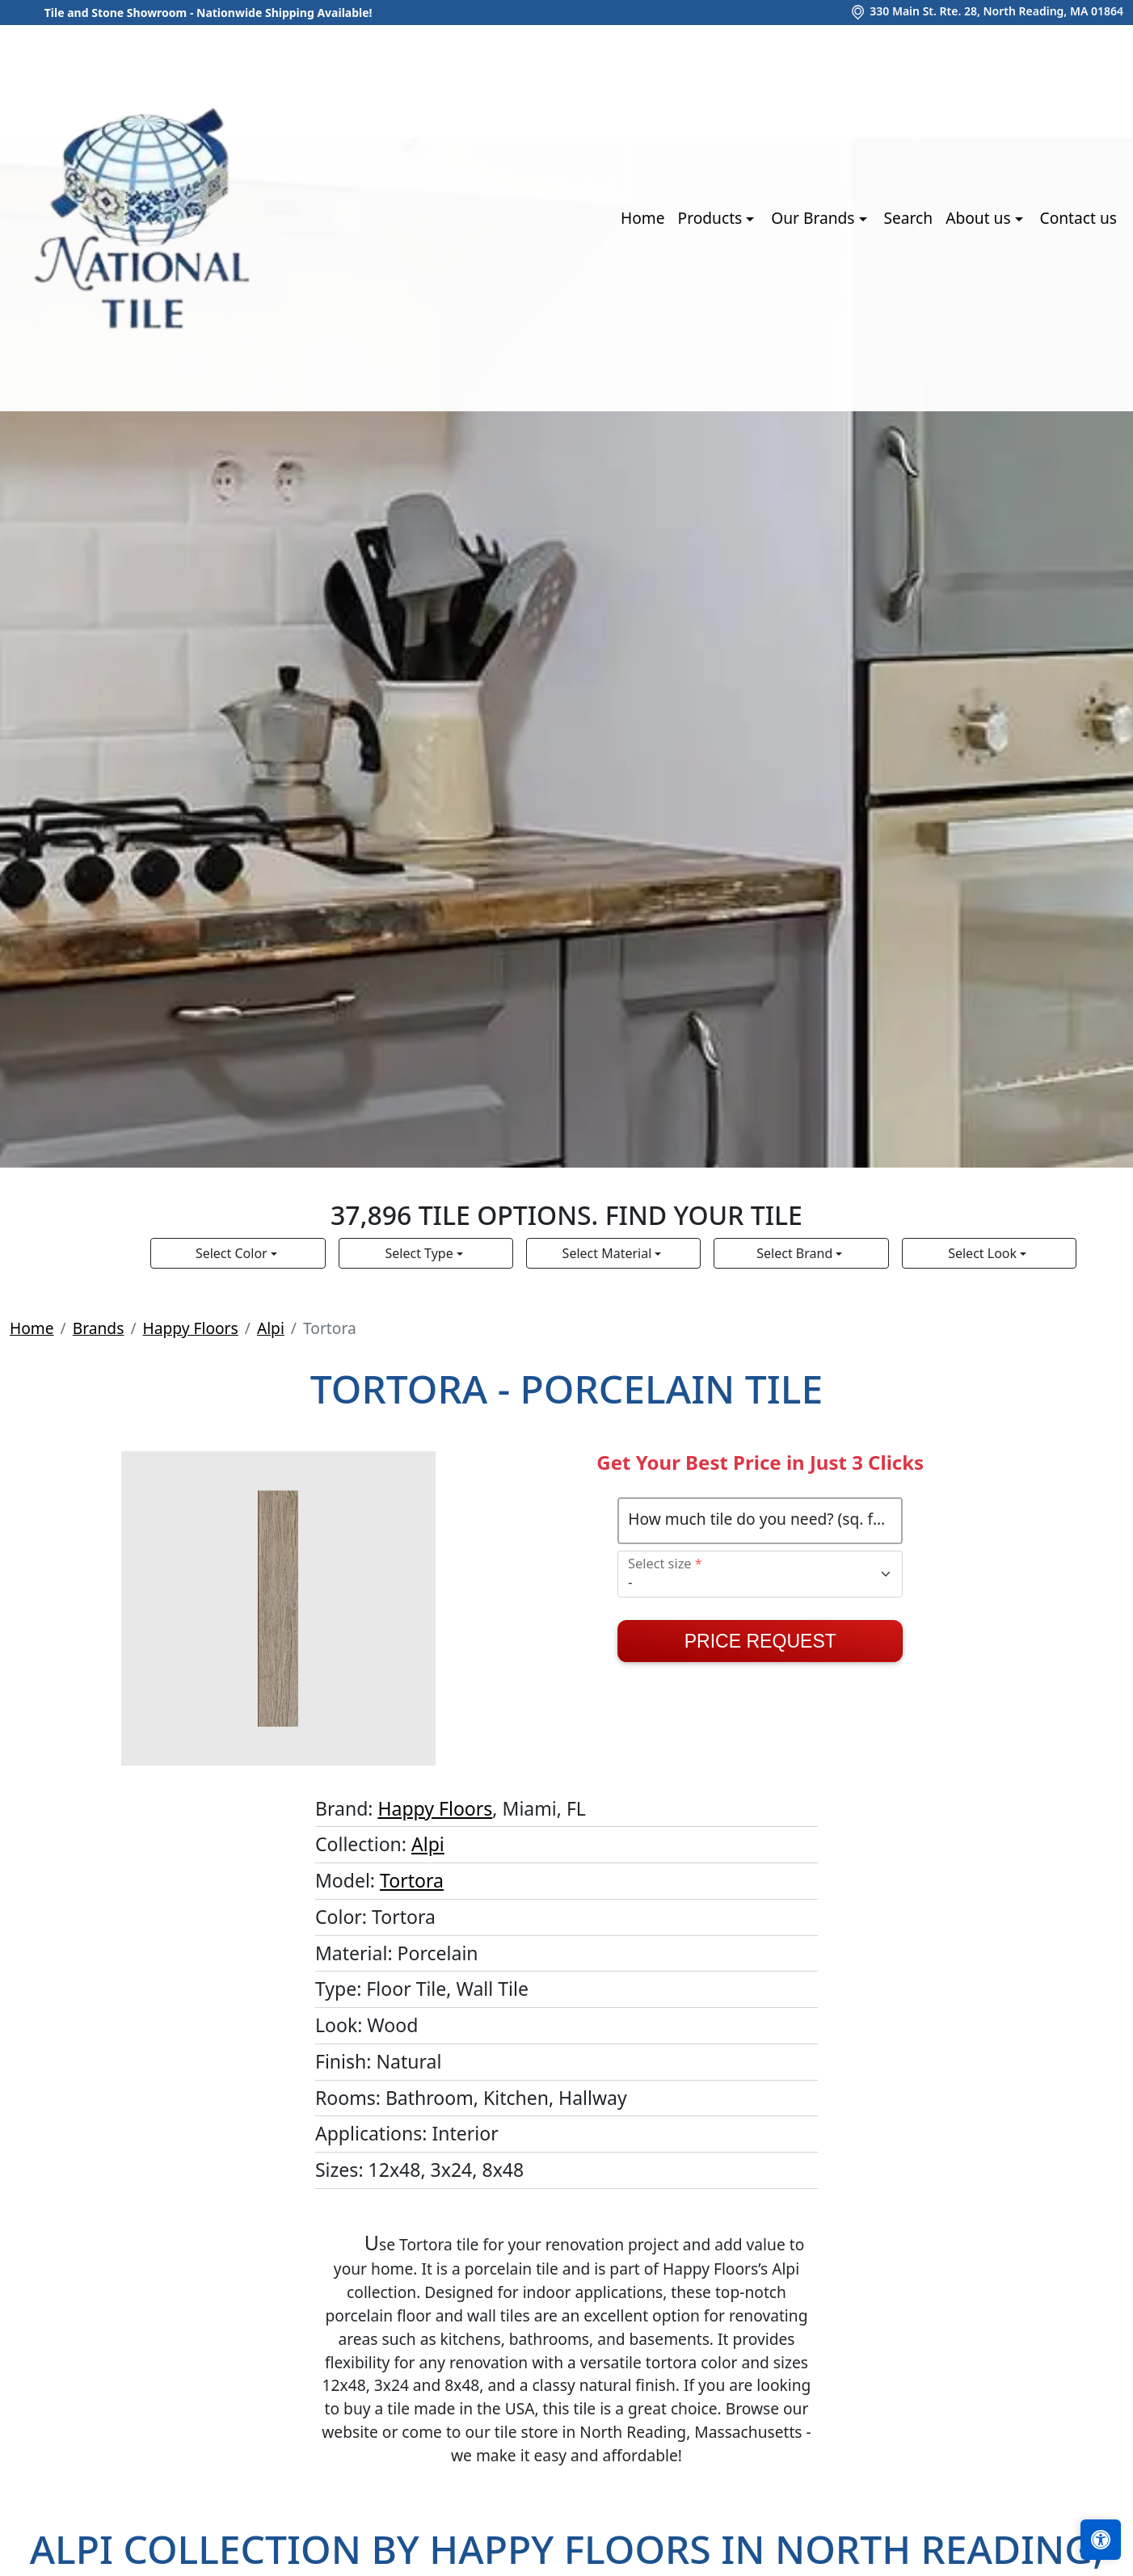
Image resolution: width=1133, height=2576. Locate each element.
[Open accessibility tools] (1100, 2539)
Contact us (1078, 218)
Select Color (233, 1253)
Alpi (270, 1328)
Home (643, 218)
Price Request (760, 1641)
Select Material (608, 1253)
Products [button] (712, 218)
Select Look (984, 1253)
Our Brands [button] (814, 218)
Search (908, 218)
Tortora (412, 1880)
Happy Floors (190, 1328)
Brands (98, 1328)
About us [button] (980, 218)
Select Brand (796, 1253)
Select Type (421, 1253)
